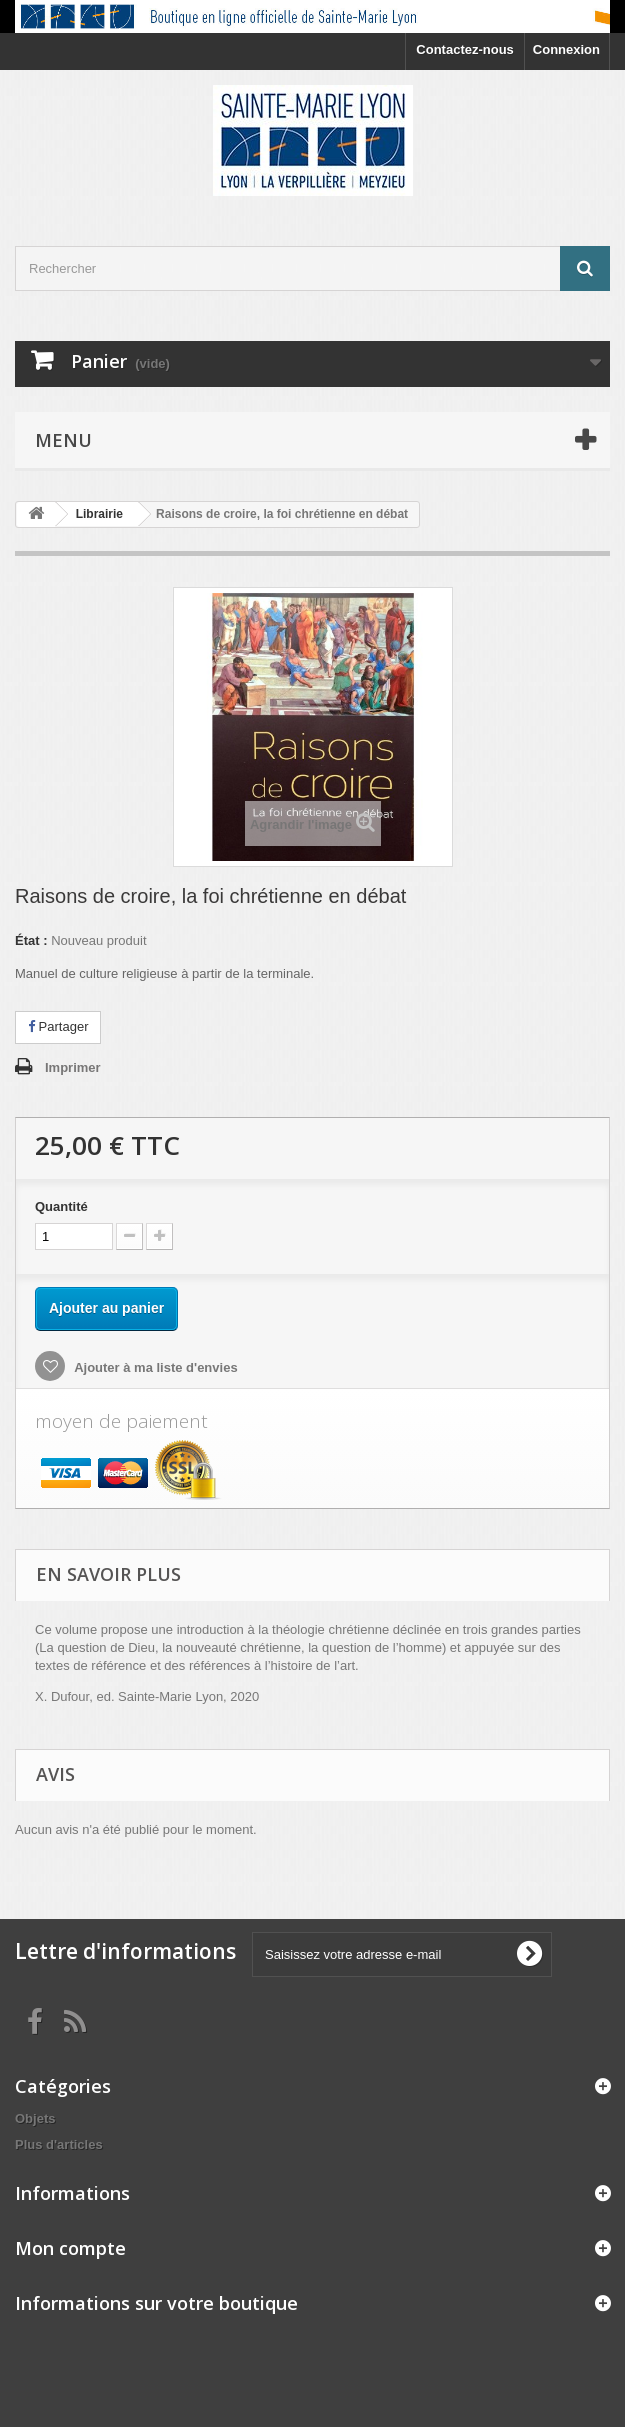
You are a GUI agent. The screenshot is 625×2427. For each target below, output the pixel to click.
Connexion (566, 49)
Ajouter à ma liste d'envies (154, 1367)
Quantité (61, 1206)
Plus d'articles (59, 2144)
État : (31, 940)
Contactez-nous (465, 49)
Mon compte (70, 2248)
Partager (58, 1026)
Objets (35, 2118)
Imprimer (73, 1067)
